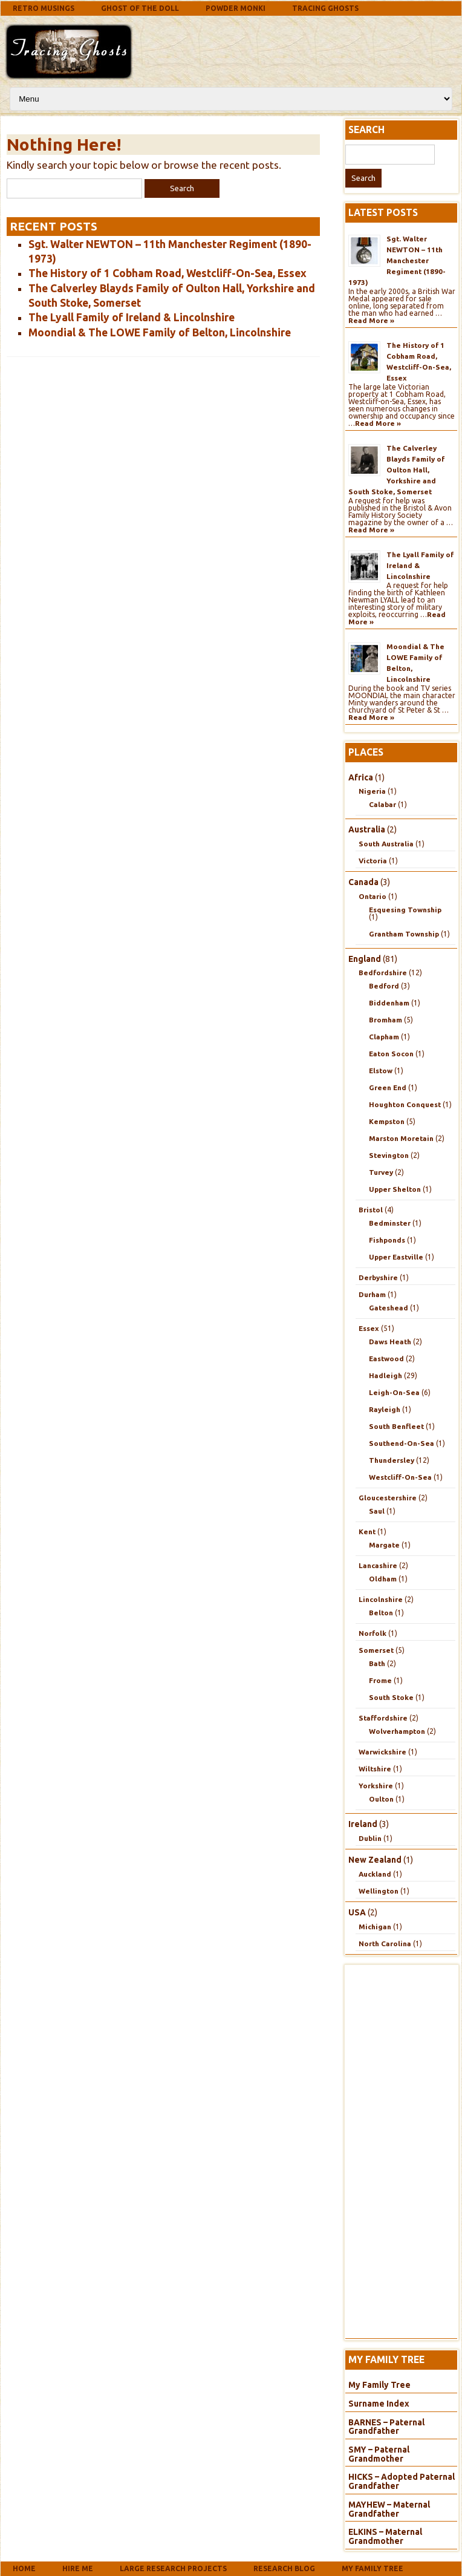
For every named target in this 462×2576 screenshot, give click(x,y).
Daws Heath (390, 1341)
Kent (367, 1531)
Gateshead (388, 1308)
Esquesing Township (405, 910)
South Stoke (391, 1697)
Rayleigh (384, 1409)
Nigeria (372, 791)
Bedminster (390, 1223)
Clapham (384, 1037)
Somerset (376, 1650)
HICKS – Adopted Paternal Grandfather (401, 2481)
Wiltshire (375, 1769)
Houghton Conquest (405, 1104)
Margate (384, 1545)
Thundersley (391, 1460)
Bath (377, 1663)
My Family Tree (379, 2385)
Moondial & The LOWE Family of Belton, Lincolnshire (159, 332)
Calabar (382, 804)
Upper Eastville (396, 1257)
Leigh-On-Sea (394, 1392)
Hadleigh (385, 1375)
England (364, 959)
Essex (369, 1328)
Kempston (387, 1121)
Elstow (380, 1070)
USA (357, 1912)
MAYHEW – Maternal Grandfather (389, 2509)
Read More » (371, 320)
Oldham (383, 1579)
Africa (360, 777)
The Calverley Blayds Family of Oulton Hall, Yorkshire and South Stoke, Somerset (396, 469)
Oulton (381, 1799)
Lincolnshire (381, 1599)
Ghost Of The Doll (140, 8)
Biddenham (389, 1003)
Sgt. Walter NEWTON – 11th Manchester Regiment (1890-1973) (397, 260)
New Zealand (375, 1860)
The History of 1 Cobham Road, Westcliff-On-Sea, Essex (167, 273)
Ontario (372, 896)
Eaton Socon (391, 1054)
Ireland (362, 1824)
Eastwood (386, 1358)
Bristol (371, 1210)
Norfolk (372, 1633)
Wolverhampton (397, 1731)
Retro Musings (43, 8)
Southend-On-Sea (401, 1443)
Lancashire (378, 1565)
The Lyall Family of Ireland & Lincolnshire (131, 317)
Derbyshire (378, 1277)
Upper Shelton (395, 1189)
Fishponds (387, 1240)
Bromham (385, 1020)
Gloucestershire (388, 1498)
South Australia (386, 844)
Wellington (379, 1891)
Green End (387, 1087)
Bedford (384, 986)
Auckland (375, 1874)
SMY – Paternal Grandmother (378, 2454)
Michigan (375, 1926)
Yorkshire (376, 1786)
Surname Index (378, 2403)
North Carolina (385, 1943)
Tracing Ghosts (325, 8)
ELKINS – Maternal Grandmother (385, 2536)
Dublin (370, 1838)
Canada (363, 882)
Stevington (389, 1155)
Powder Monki (235, 8)
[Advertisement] (233, 49)
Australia (366, 829)
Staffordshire (383, 1718)
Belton (381, 1613)
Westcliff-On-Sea (400, 1477)
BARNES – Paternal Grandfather (386, 2426)
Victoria (373, 861)
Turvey (381, 1172)
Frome (380, 1680)
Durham (372, 1294)
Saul (377, 1511)
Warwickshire (382, 1752)
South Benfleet (396, 1426)
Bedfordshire (383, 972)
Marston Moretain (401, 1138)
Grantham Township (404, 934)
